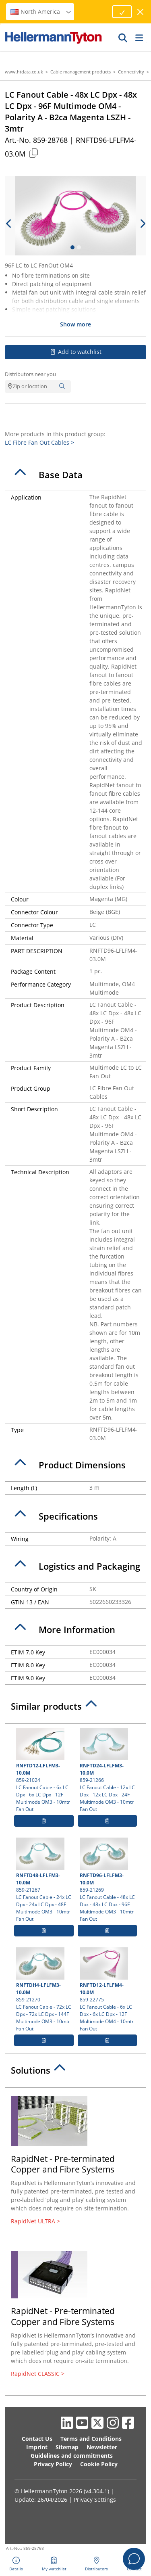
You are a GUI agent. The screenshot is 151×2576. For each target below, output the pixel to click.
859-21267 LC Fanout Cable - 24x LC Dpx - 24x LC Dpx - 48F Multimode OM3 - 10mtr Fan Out (44, 1880)
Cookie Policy (99, 2464)
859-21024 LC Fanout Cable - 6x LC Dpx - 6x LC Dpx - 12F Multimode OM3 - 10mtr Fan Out (44, 1770)
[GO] (123, 37)
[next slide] (142, 223)
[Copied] (33, 153)
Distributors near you (30, 374)
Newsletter (102, 2447)
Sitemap (67, 2447)
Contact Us (37, 2438)
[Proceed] (122, 11)
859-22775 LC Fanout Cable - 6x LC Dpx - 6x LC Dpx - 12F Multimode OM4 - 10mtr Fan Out (107, 1989)
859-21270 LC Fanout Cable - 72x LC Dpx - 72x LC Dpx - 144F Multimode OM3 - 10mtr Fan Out (44, 1989)
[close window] (140, 12)
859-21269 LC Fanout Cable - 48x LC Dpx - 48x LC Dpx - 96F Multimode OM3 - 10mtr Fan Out (107, 1880)
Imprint (37, 2447)
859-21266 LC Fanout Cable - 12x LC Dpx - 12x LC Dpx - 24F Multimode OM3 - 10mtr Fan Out (107, 1770)
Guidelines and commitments (72, 2455)
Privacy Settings (95, 2499)
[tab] (75, 475)
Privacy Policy (53, 2464)
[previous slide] (9, 223)
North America (41, 11)
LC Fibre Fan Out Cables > (39, 442)
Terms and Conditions (91, 2438)
